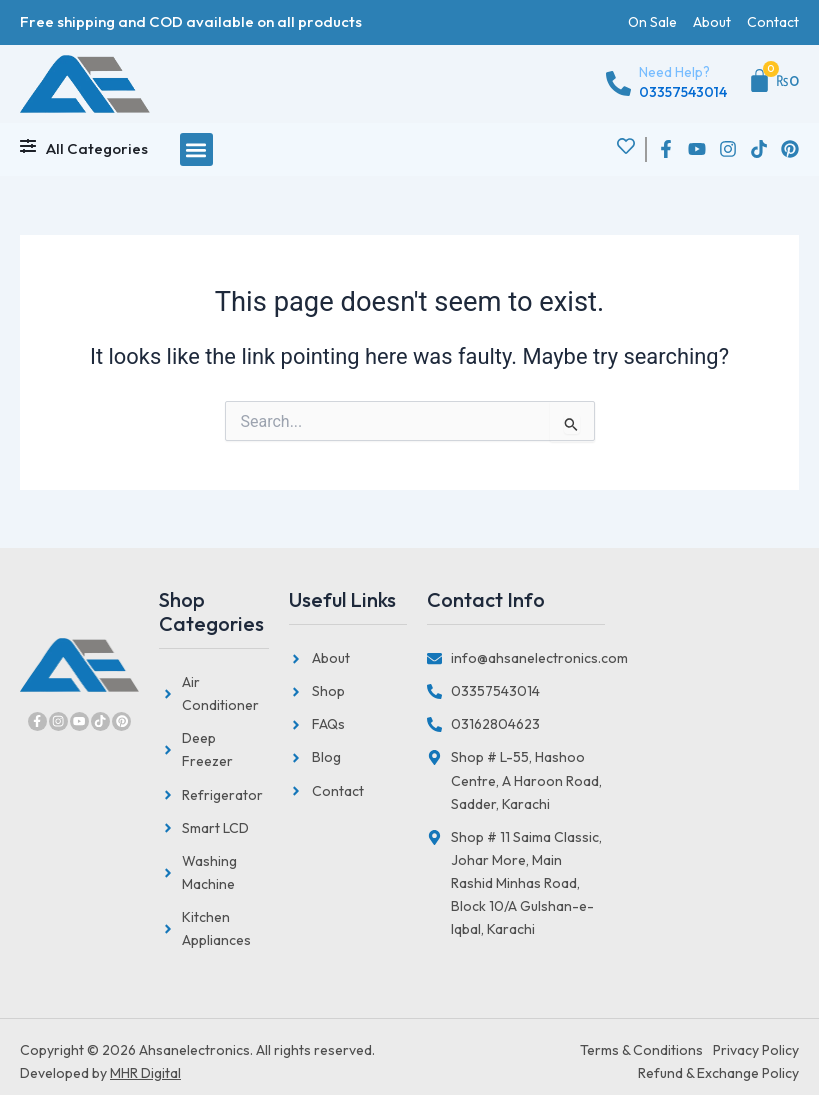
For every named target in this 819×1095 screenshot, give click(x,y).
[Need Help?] (618, 83)
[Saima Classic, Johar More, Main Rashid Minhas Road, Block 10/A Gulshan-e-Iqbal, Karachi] (702, 893)
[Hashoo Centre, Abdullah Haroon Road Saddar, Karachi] (702, 683)
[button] (196, 149)
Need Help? (674, 72)
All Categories (97, 148)
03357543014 (683, 92)
